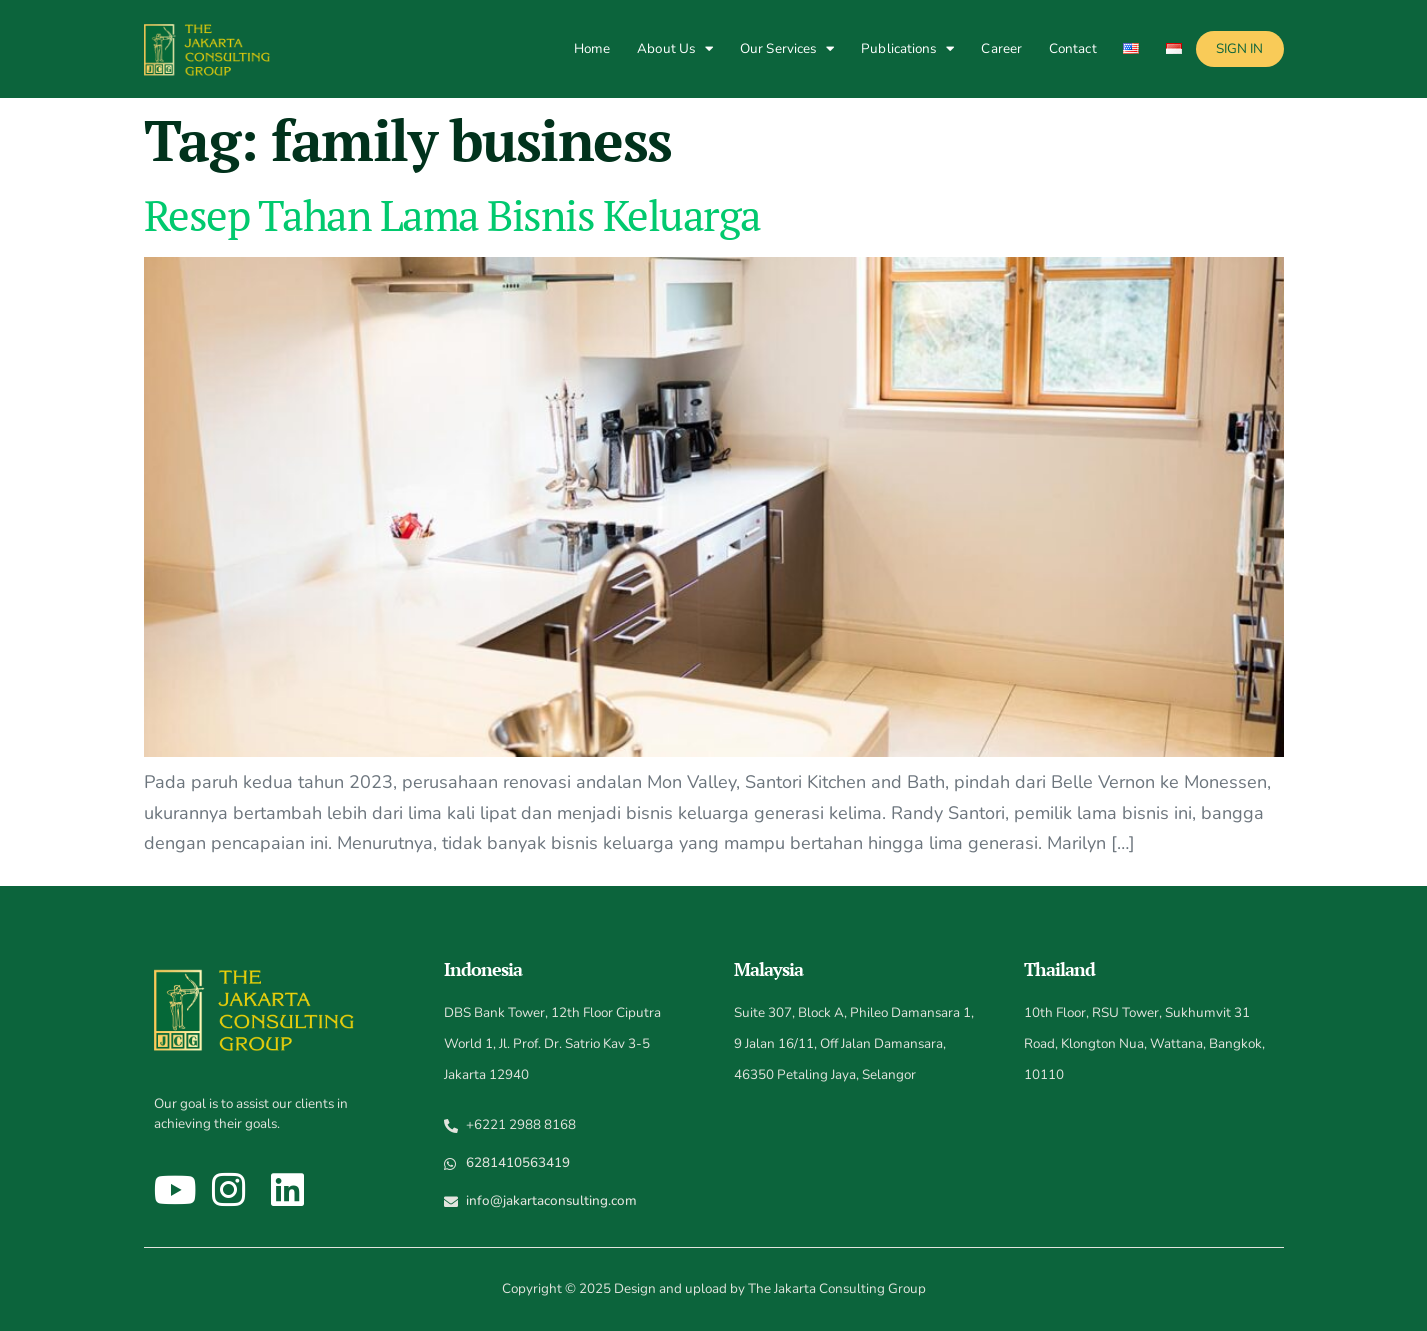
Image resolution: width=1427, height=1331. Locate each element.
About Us (675, 48)
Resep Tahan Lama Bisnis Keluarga (452, 215)
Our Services (787, 48)
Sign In (1240, 48)
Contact (1073, 48)
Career (1001, 48)
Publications (907, 48)
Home (592, 48)
